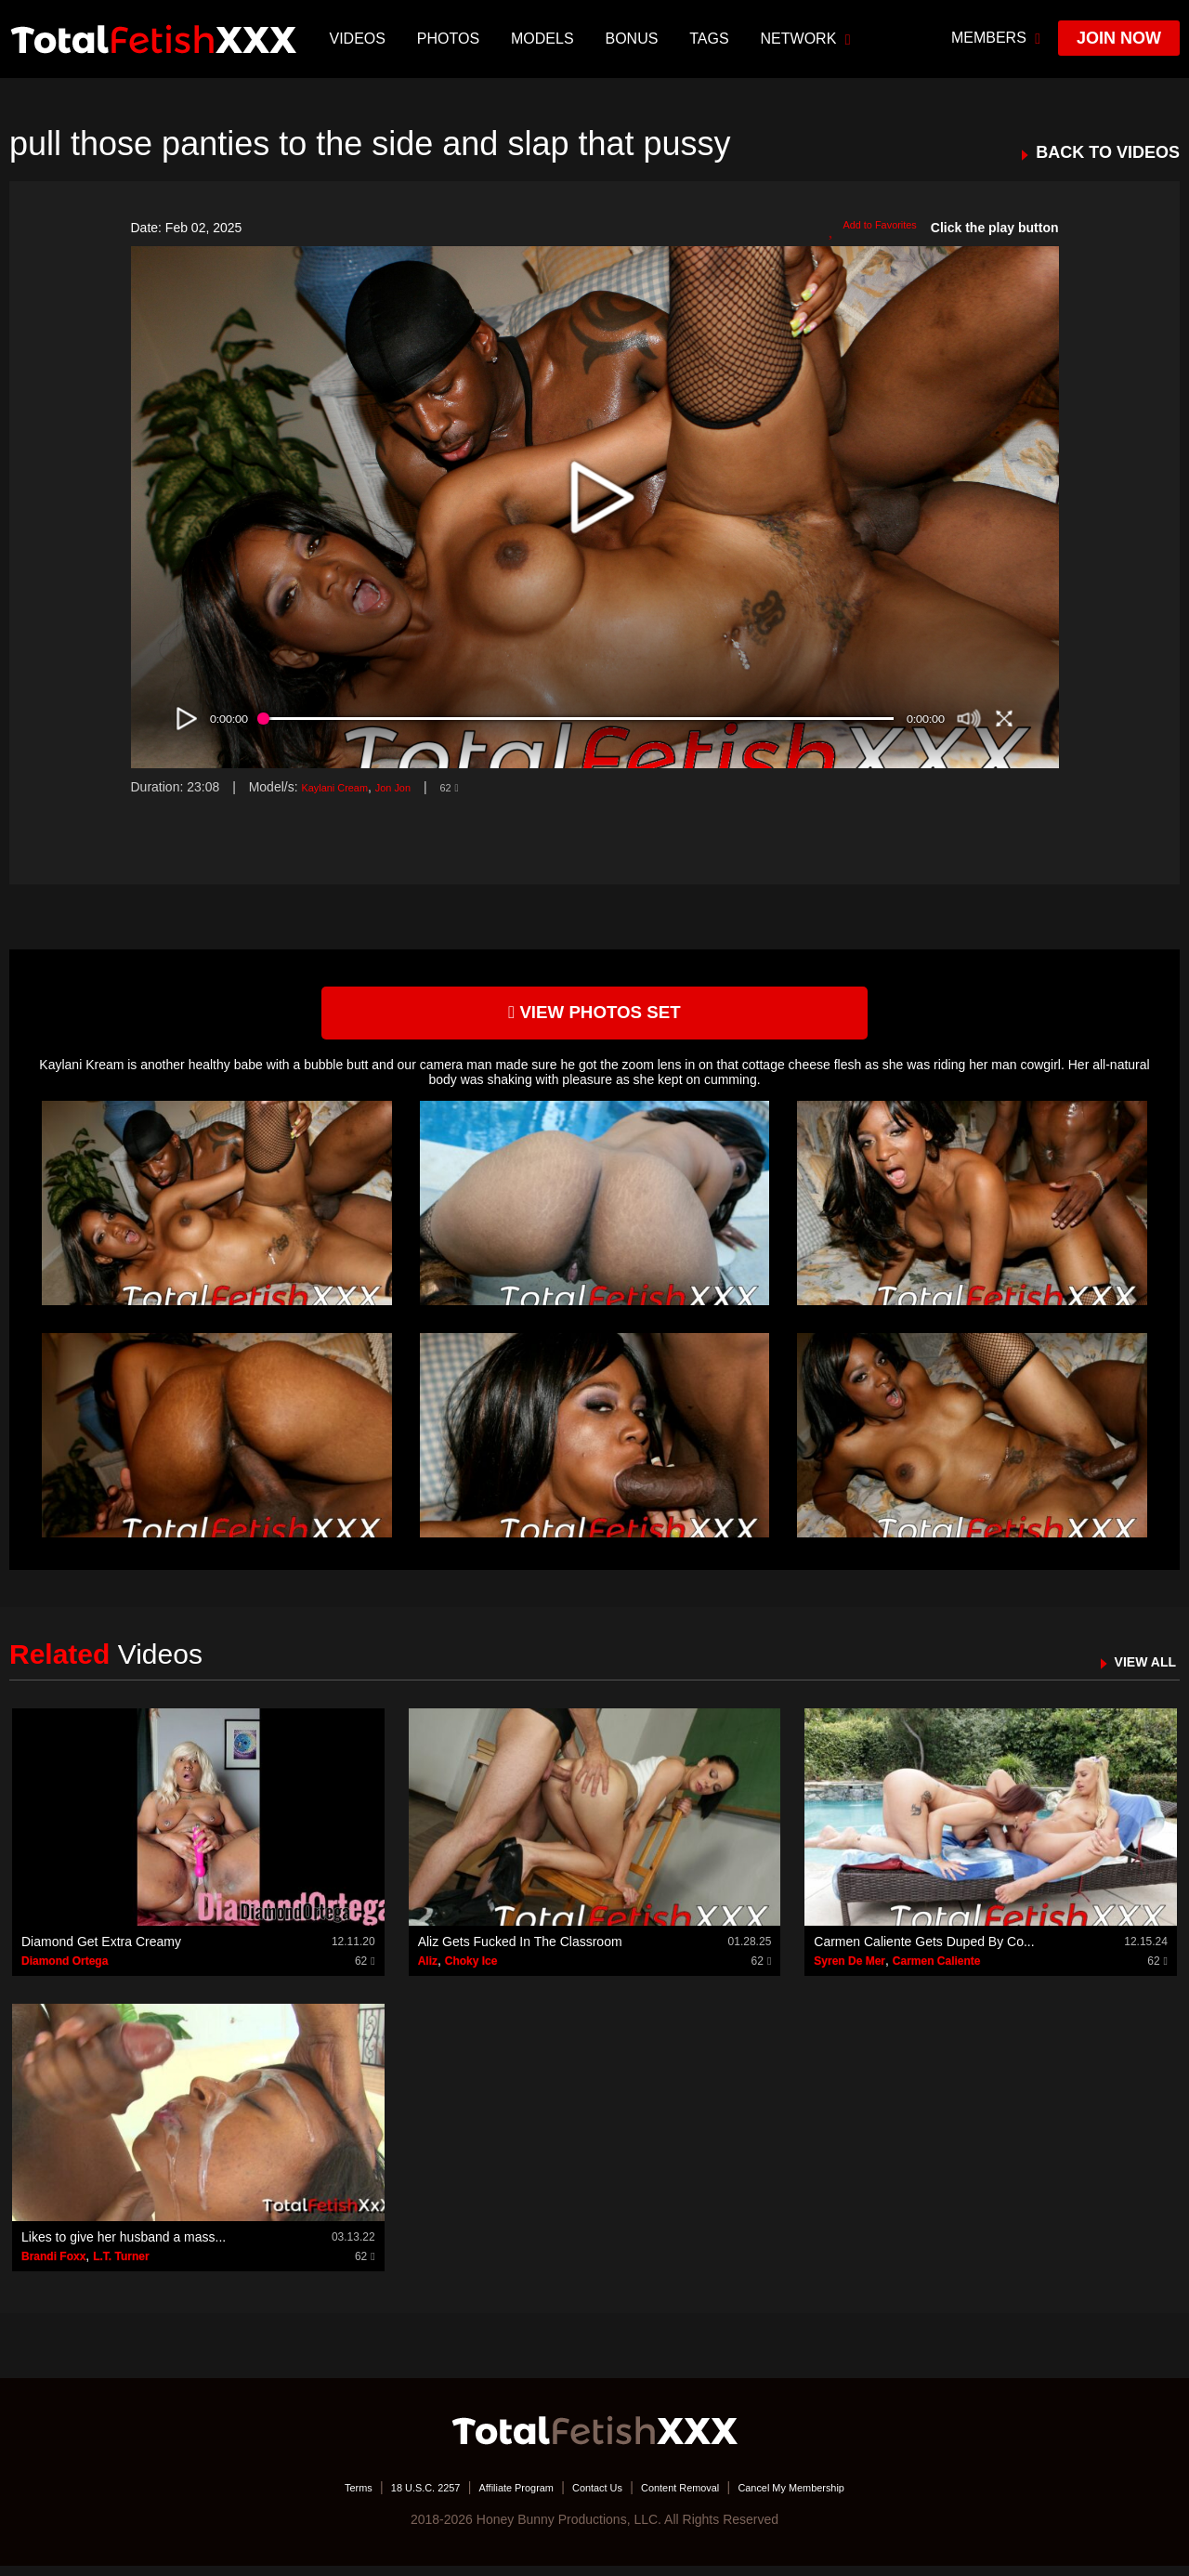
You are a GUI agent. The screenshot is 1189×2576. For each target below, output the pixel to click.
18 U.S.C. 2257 (383, 2497)
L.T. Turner (121, 2265)
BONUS (635, 38)
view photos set (594, 1017)
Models (546, 38)
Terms (302, 2497)
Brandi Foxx (53, 2265)
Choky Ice (471, 1970)
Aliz (428, 1970)
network (809, 39)
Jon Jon (416, 786)
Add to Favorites (862, 228)
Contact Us (596, 2497)
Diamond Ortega (64, 1970)
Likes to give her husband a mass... (123, 2246)
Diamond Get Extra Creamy (101, 1950)
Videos (361, 38)
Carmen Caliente (937, 1970)
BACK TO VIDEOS (1108, 153)
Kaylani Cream (343, 786)
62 (480, 786)
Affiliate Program (495, 2497)
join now (1119, 38)
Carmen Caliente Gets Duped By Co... (924, 1950)
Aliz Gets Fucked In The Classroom (520, 1950)
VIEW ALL (1136, 1671)
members (995, 38)
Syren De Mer (849, 1970)
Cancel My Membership (836, 2497)
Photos (452, 38)
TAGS (713, 38)
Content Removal (698, 2497)
